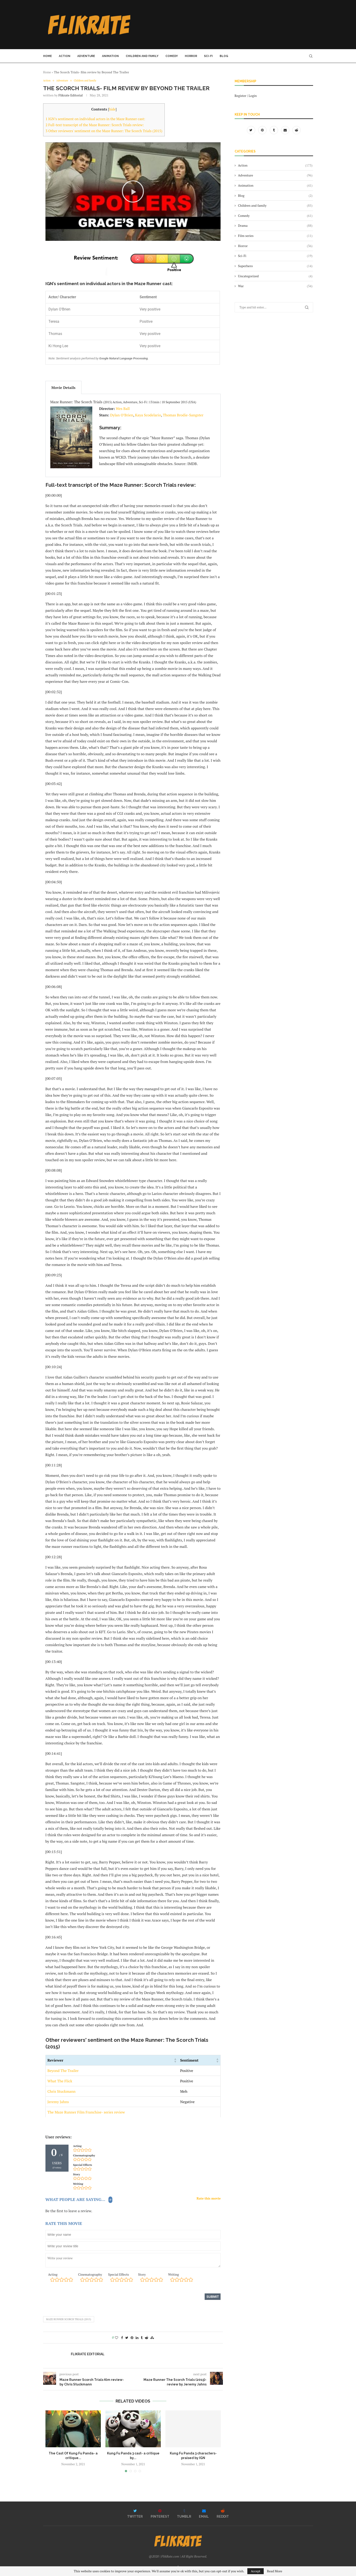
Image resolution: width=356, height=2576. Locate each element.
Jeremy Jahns (58, 2102)
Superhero (275, 266)
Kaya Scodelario (148, 415)
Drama (275, 225)
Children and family (142, 56)
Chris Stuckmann (62, 2091)
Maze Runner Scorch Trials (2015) (68, 2319)
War (275, 286)
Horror (191, 56)
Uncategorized (275, 276)
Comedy (171, 56)
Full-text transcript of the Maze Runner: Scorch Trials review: (95, 125)
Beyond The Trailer (63, 2071)
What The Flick (60, 2081)
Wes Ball (123, 408)
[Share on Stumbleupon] (152, 2338)
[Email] (285, 130)
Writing (173, 2275)
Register (240, 95)
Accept (255, 2571)
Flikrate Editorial (70, 95)
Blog (224, 56)
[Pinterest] (262, 130)
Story (142, 2275)
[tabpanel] (133, 435)
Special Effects (118, 2275)
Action (64, 56)
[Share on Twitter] (126, 2338)
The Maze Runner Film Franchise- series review (86, 2112)
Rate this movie (209, 2199)
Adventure (86, 56)
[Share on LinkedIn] (137, 2338)
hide (112, 109)
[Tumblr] (274, 130)
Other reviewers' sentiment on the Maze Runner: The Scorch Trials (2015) (104, 131)
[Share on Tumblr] (142, 2338)
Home (47, 56)
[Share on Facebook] (122, 2338)
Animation (110, 56)
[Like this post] (116, 2338)
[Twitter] (251, 130)
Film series (275, 235)
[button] (132, 191)
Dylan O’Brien (121, 415)
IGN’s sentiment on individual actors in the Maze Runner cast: (95, 119)
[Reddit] (296, 130)
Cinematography (90, 2275)
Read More (274, 2571)
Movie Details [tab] (63, 387)
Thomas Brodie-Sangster (183, 415)
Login (253, 95)
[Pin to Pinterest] (132, 2338)
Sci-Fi (208, 56)
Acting (53, 2275)
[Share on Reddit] (146, 2338)
